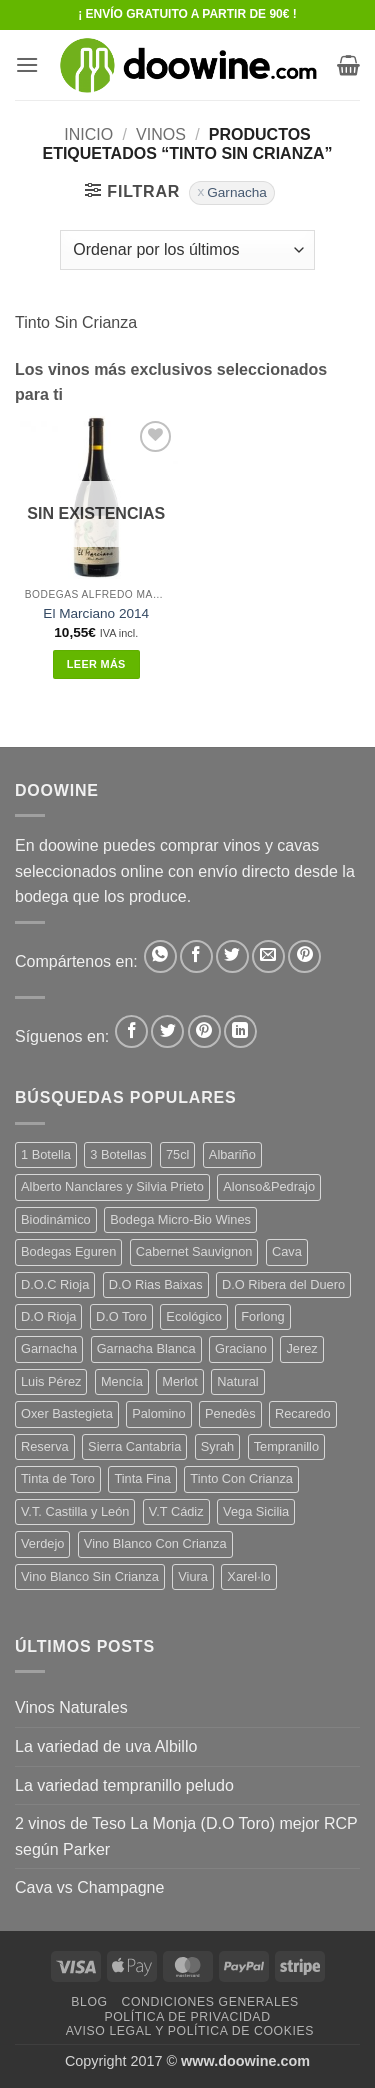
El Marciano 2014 (96, 613)
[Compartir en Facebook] (196, 956)
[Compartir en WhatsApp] (160, 956)
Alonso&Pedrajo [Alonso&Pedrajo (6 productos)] (269, 1186)
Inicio (88, 134)
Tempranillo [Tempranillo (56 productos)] (286, 1446)
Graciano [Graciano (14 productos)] (241, 1348)
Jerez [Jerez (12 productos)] (301, 1348)
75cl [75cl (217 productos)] (177, 1154)
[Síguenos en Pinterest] (204, 1031)
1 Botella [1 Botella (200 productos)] (46, 1154)
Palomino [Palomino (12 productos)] (158, 1413)
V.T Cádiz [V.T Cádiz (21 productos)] (176, 1511)
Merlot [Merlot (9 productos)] (180, 1381)
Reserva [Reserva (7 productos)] (45, 1446)
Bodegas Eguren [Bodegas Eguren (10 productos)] (68, 1251)
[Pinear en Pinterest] (304, 956)
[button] (27, 64)
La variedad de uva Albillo (106, 1746)
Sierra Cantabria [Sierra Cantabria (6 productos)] (134, 1446)
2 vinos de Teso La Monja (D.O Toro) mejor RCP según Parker (186, 1836)
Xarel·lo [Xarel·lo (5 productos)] (248, 1576)
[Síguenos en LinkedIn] (240, 1031)
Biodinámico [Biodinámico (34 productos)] (56, 1219)
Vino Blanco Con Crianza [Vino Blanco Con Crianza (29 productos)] (155, 1543)
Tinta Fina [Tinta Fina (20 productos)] (142, 1478)
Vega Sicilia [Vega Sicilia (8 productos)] (256, 1511)
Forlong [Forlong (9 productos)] (262, 1316)
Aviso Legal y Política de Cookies (190, 2031)
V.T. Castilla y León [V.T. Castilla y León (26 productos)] (75, 1511)
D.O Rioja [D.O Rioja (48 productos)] (48, 1316)
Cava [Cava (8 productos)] (287, 1251)
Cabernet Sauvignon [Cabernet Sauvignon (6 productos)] (194, 1251)
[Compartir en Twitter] (232, 956)
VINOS (161, 134)
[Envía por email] (268, 956)
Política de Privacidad (187, 2017)
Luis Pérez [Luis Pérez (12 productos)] (51, 1381)
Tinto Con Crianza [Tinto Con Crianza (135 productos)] (241, 1478)
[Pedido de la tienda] (187, 250)
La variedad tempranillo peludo (124, 1785)
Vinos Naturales (71, 1707)
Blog (89, 2002)
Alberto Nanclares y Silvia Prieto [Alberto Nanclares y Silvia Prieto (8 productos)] (112, 1186)
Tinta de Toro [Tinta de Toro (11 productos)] (58, 1478)
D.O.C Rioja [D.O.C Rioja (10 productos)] (55, 1284)
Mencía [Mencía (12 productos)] (122, 1381)
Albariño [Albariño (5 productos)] (232, 1154)
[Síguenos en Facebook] (131, 1031)
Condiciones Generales (209, 2002)
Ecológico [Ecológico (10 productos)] (194, 1316)
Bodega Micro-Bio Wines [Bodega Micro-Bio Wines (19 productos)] (180, 1219)
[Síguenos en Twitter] (167, 1031)
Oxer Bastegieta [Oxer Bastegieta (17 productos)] (67, 1413)
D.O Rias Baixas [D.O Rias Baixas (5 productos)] (156, 1284)
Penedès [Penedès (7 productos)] (230, 1413)
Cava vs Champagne (89, 1887)
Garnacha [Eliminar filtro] (237, 192)
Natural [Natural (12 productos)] (237, 1381)
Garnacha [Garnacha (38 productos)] (49, 1348)
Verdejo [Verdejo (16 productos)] (42, 1543)
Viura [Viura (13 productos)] (193, 1576)
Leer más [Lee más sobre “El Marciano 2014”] (96, 664)
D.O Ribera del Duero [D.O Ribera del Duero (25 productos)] (283, 1284)
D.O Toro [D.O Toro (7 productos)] (121, 1316)
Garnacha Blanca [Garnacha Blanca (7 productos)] (146, 1348)
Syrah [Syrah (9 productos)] (217, 1446)
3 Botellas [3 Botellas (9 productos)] (118, 1154)
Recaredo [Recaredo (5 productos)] (303, 1413)
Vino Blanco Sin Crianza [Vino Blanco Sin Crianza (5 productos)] (90, 1576)
